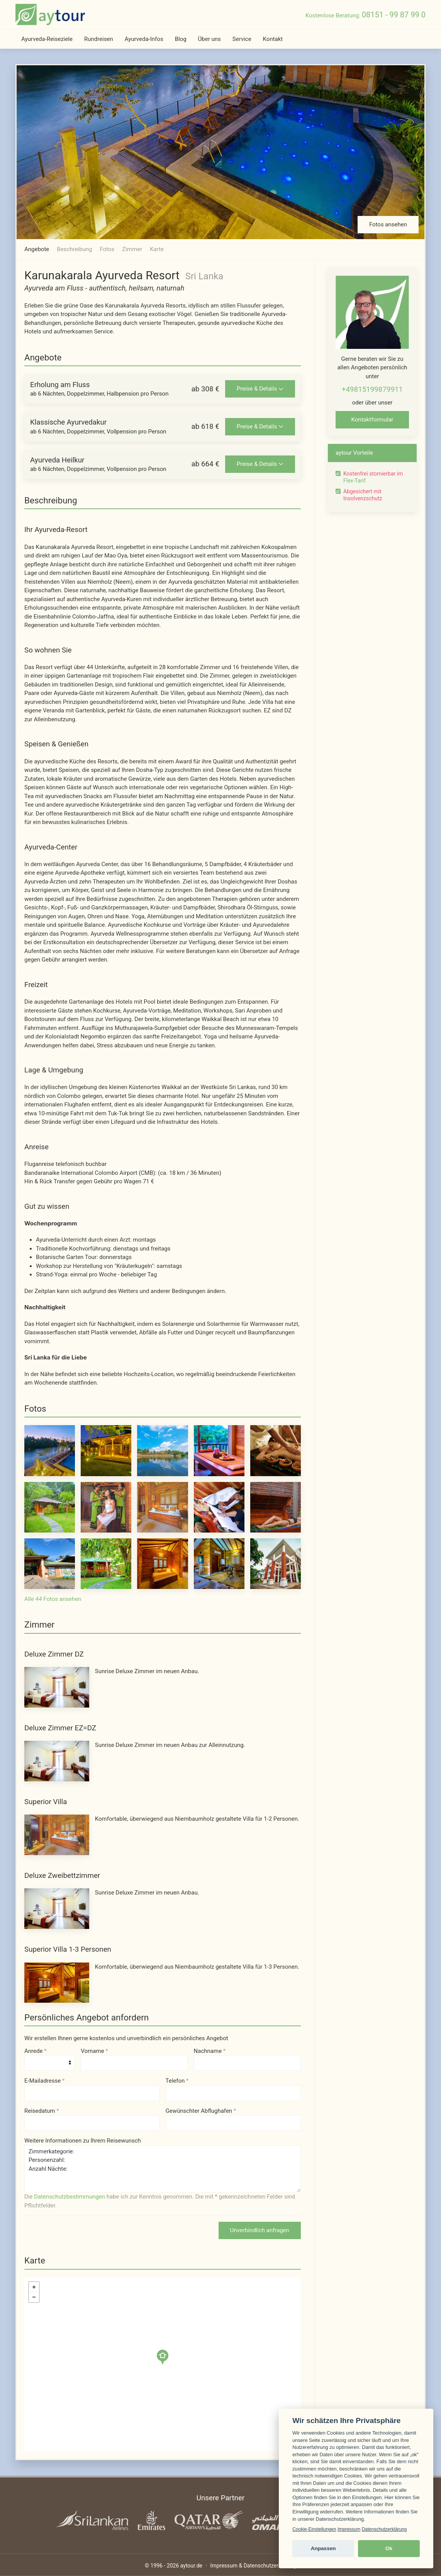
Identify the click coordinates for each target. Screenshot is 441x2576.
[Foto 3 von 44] (162, 1450)
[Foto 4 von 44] (219, 1450)
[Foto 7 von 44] (106, 1506)
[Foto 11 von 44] (49, 1563)
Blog (181, 39)
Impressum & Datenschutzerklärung (253, 2565)
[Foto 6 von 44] (49, 1506)
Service (241, 39)
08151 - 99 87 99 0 (394, 14)
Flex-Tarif (354, 480)
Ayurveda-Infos (144, 39)
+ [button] (34, 2287)
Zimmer (132, 249)
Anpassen (323, 2548)
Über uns (209, 39)
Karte (157, 249)
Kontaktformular (372, 419)
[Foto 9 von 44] (219, 1506)
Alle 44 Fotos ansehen (52, 1599)
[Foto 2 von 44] (106, 1450)
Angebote (36, 249)
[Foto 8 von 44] (162, 1506)
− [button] (34, 2297)
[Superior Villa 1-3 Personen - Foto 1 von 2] (56, 1982)
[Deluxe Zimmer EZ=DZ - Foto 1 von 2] (56, 1760)
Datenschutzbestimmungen (69, 2196)
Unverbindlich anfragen (259, 2230)
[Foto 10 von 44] (275, 1506)
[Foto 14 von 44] (219, 1563)
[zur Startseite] (50, 14)
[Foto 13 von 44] (162, 1563)
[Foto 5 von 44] (275, 1450)
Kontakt (273, 39)
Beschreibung (74, 249)
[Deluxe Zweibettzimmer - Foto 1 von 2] (56, 1908)
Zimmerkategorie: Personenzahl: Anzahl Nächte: (162, 2169)
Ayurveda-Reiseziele (47, 39)
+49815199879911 (372, 389)
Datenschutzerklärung (384, 2529)
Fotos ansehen (388, 224)
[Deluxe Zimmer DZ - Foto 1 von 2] (56, 1687)
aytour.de (191, 2565)
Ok (388, 2548)
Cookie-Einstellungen (314, 2529)
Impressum (349, 2529)
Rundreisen (98, 39)
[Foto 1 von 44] (49, 1450)
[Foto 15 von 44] (275, 1563)
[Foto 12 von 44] (106, 1563)
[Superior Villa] (56, 1834)
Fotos (107, 249)
